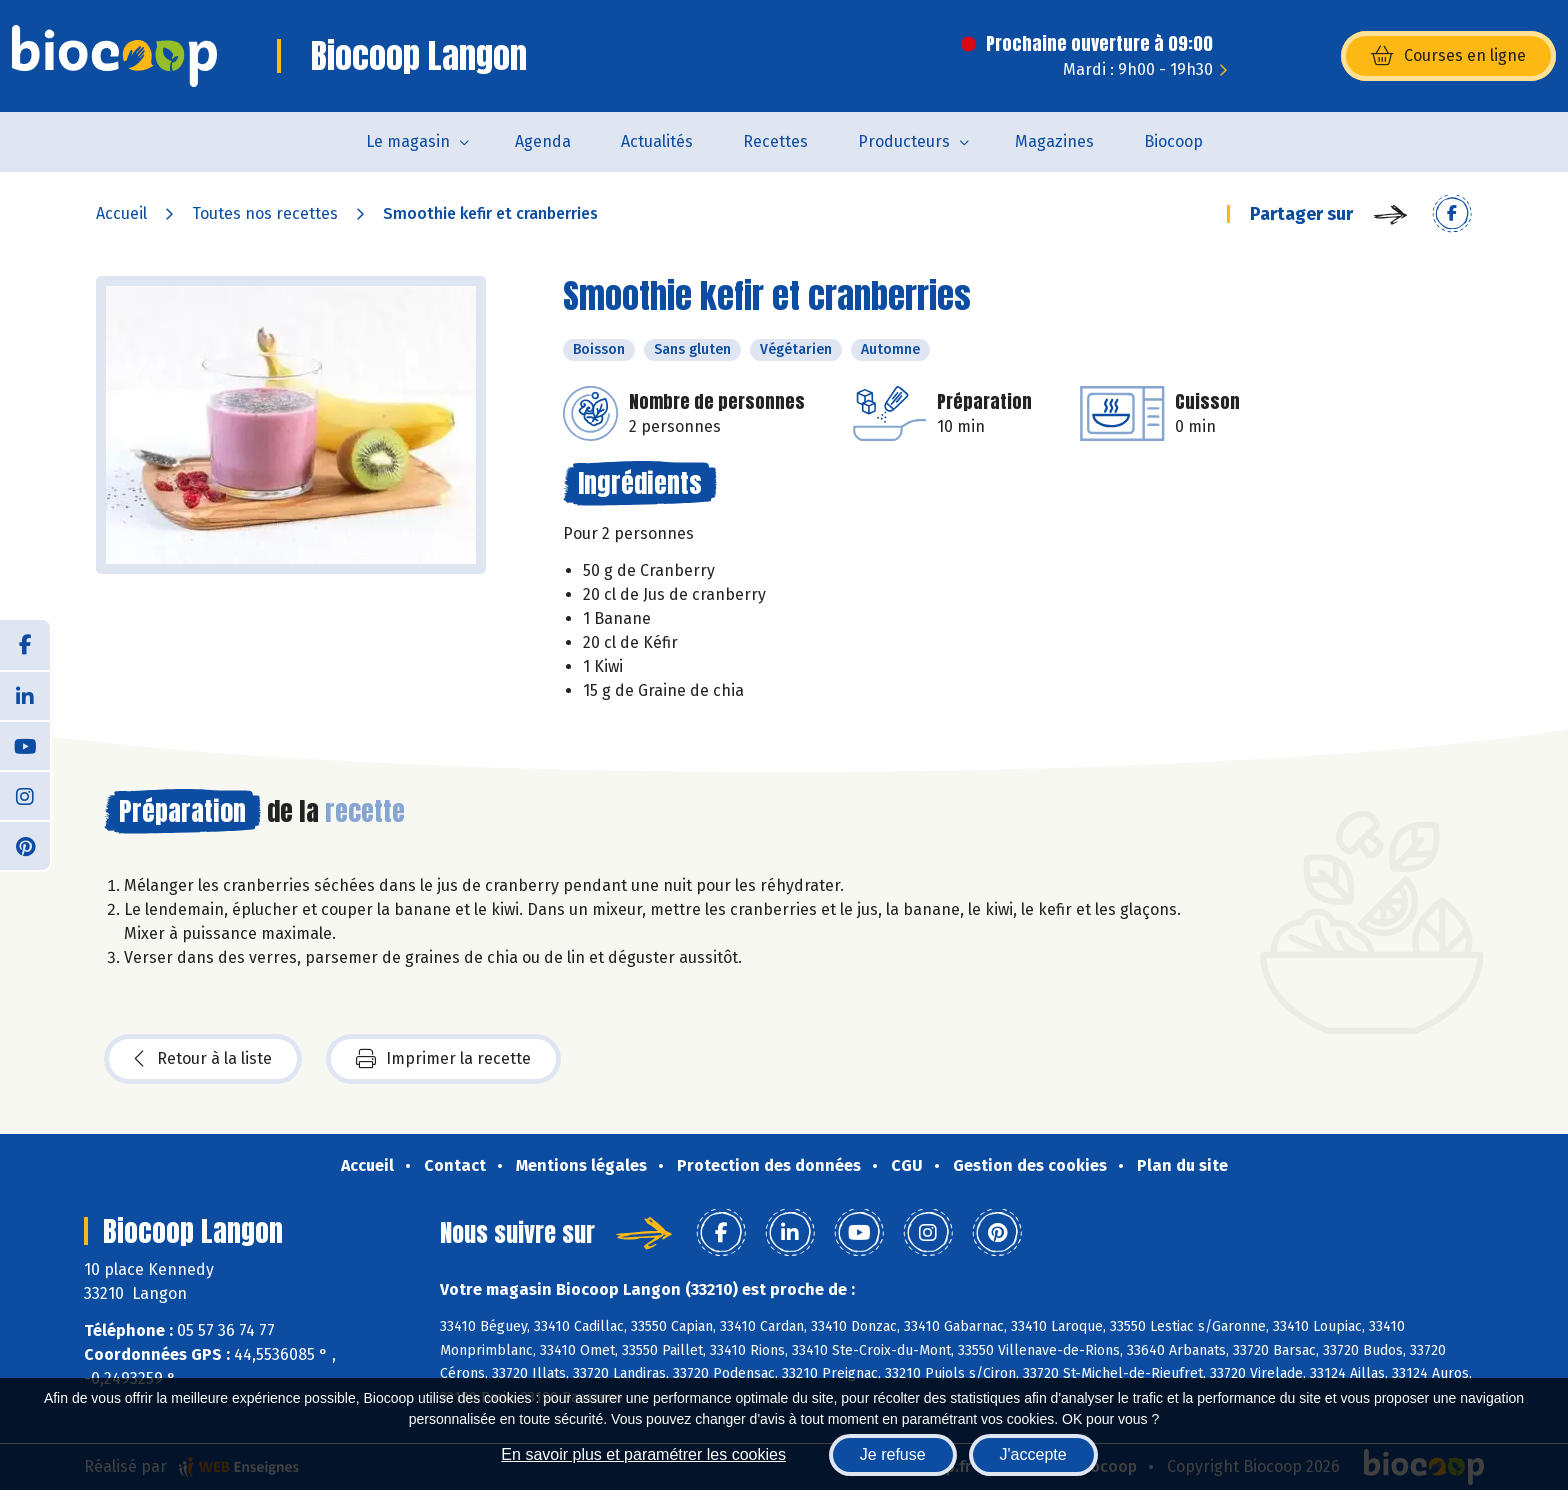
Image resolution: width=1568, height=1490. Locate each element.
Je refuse (893, 1454)
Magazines (1054, 141)
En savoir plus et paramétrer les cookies (643, 1454)
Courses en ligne (1448, 56)
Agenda (543, 141)
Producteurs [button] (904, 141)
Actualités (657, 141)
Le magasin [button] (408, 141)
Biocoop (1173, 141)
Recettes (775, 141)
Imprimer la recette (443, 1059)
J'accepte (1033, 1454)
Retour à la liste (203, 1059)
